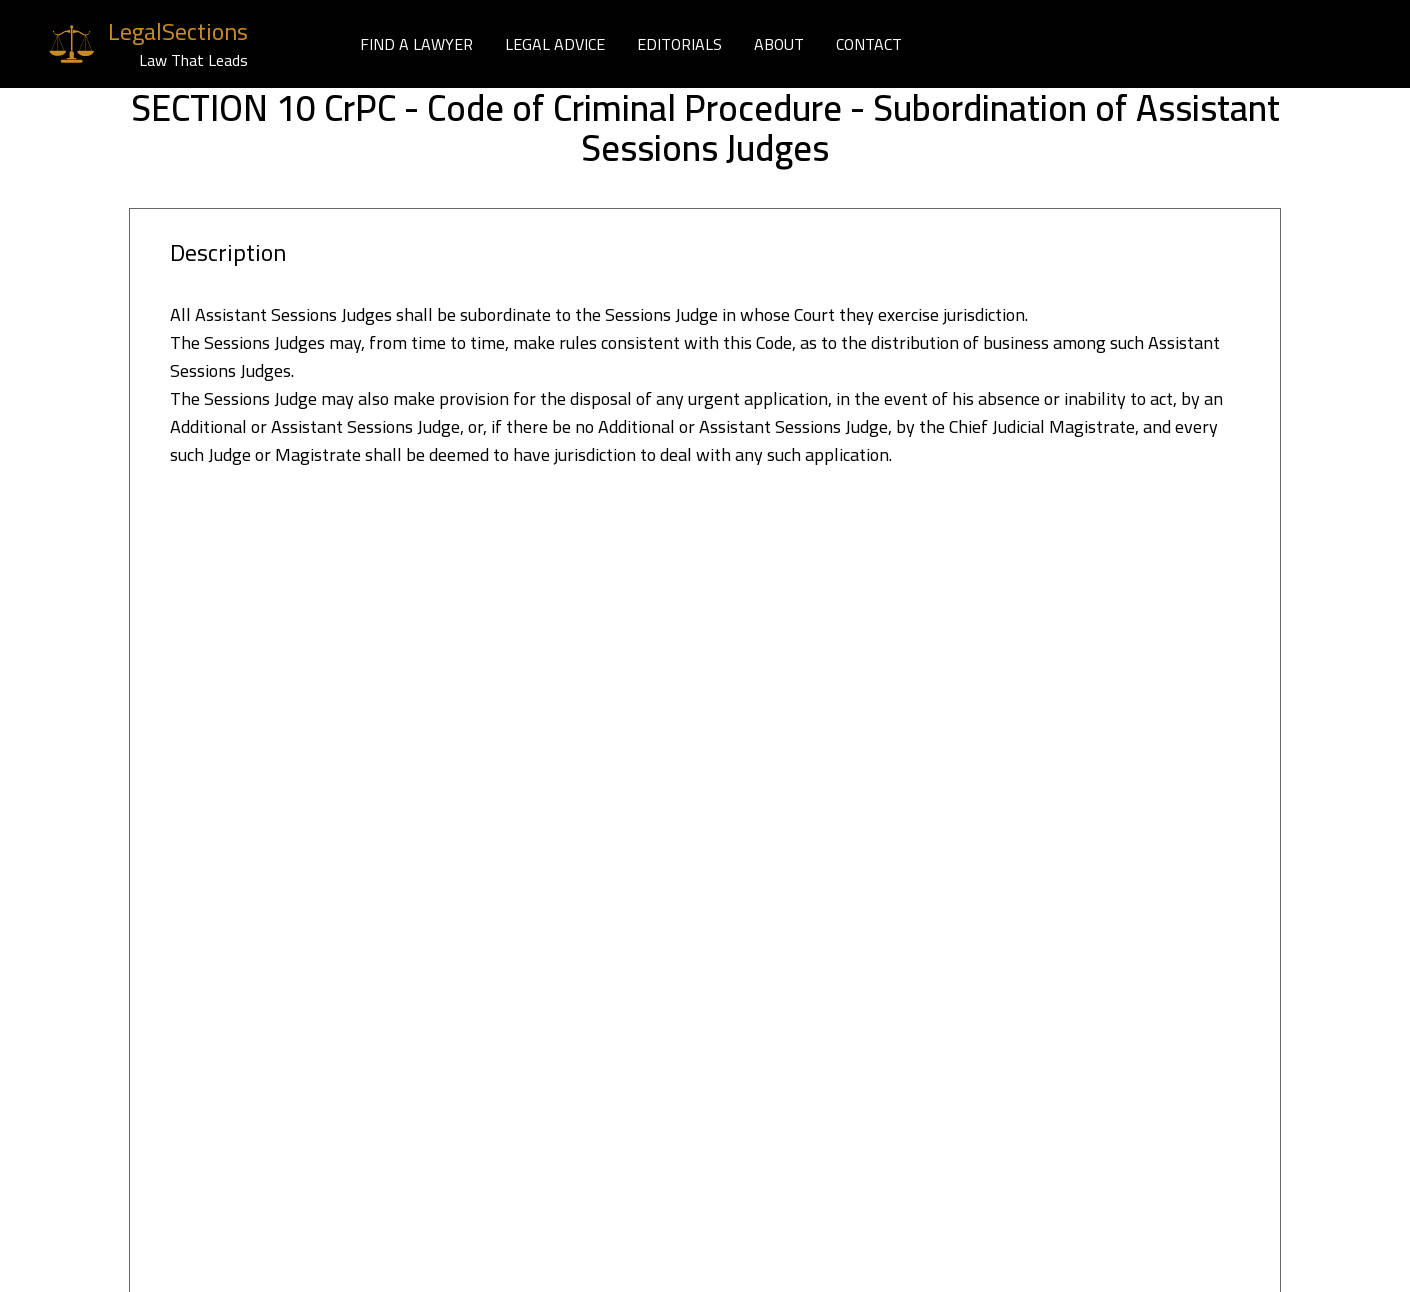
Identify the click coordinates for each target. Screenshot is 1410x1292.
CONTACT (869, 44)
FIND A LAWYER (416, 44)
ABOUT (779, 44)
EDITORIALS (679, 44)
